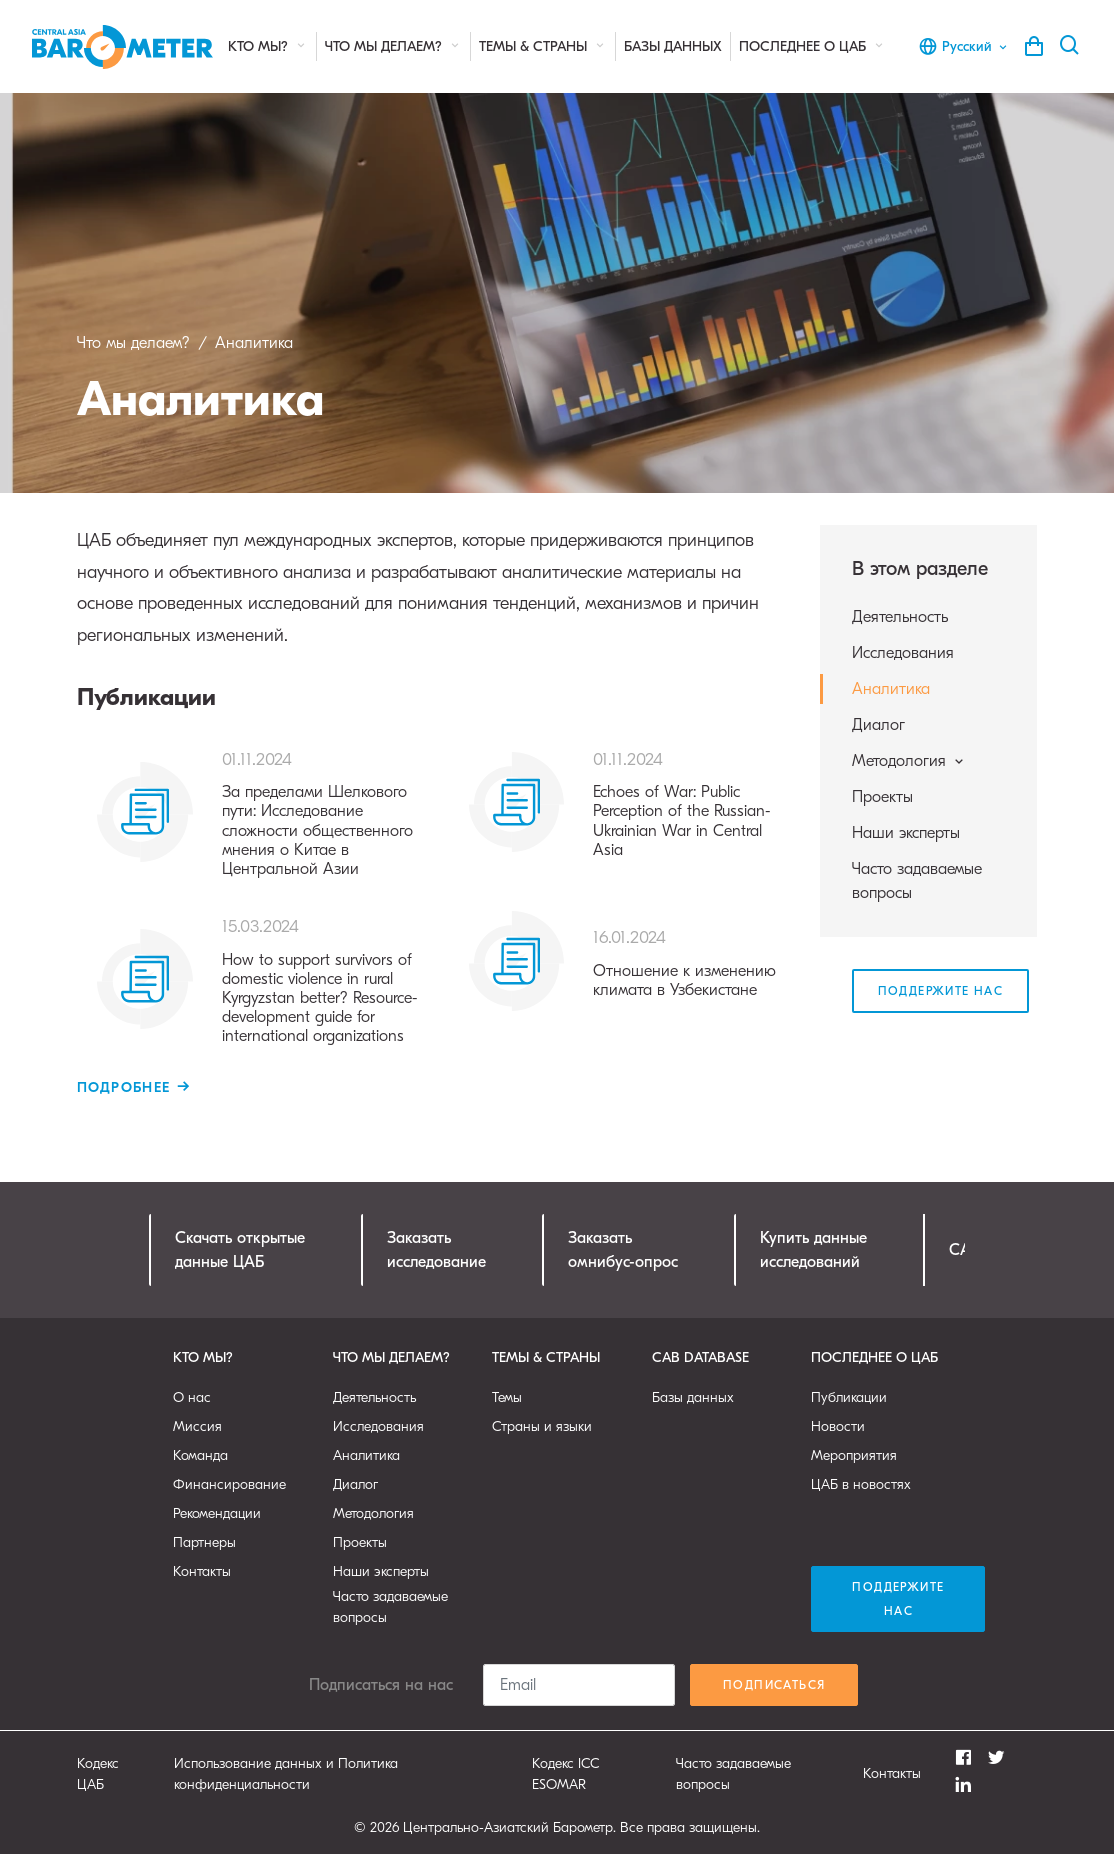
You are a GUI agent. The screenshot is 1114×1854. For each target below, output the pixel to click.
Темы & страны (543, 46)
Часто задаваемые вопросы (917, 881)
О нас (192, 1397)
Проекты (882, 797)
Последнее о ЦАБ (812, 46)
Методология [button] (909, 761)
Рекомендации (217, 1513)
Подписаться (774, 1685)
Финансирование (229, 1484)
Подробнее (124, 1087)
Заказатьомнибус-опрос (623, 1250)
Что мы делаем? (393, 46)
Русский (964, 46)
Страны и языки (542, 1426)
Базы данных (673, 46)
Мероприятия (854, 1455)
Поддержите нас (941, 991)
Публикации (849, 1397)
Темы (507, 1397)
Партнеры (204, 1542)
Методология (373, 1513)
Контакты (202, 1571)
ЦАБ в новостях (861, 1484)
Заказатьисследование (436, 1250)
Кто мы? (268, 46)
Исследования (903, 653)
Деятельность (900, 617)
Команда (200, 1455)
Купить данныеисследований (813, 1250)
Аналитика (891, 689)
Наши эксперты (906, 833)
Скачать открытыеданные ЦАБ (240, 1250)
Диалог (878, 725)
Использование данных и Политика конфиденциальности (286, 1774)
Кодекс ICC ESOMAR (566, 1774)
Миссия (197, 1426)
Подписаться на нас (381, 1685)
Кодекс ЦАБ (98, 1774)
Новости (838, 1426)
